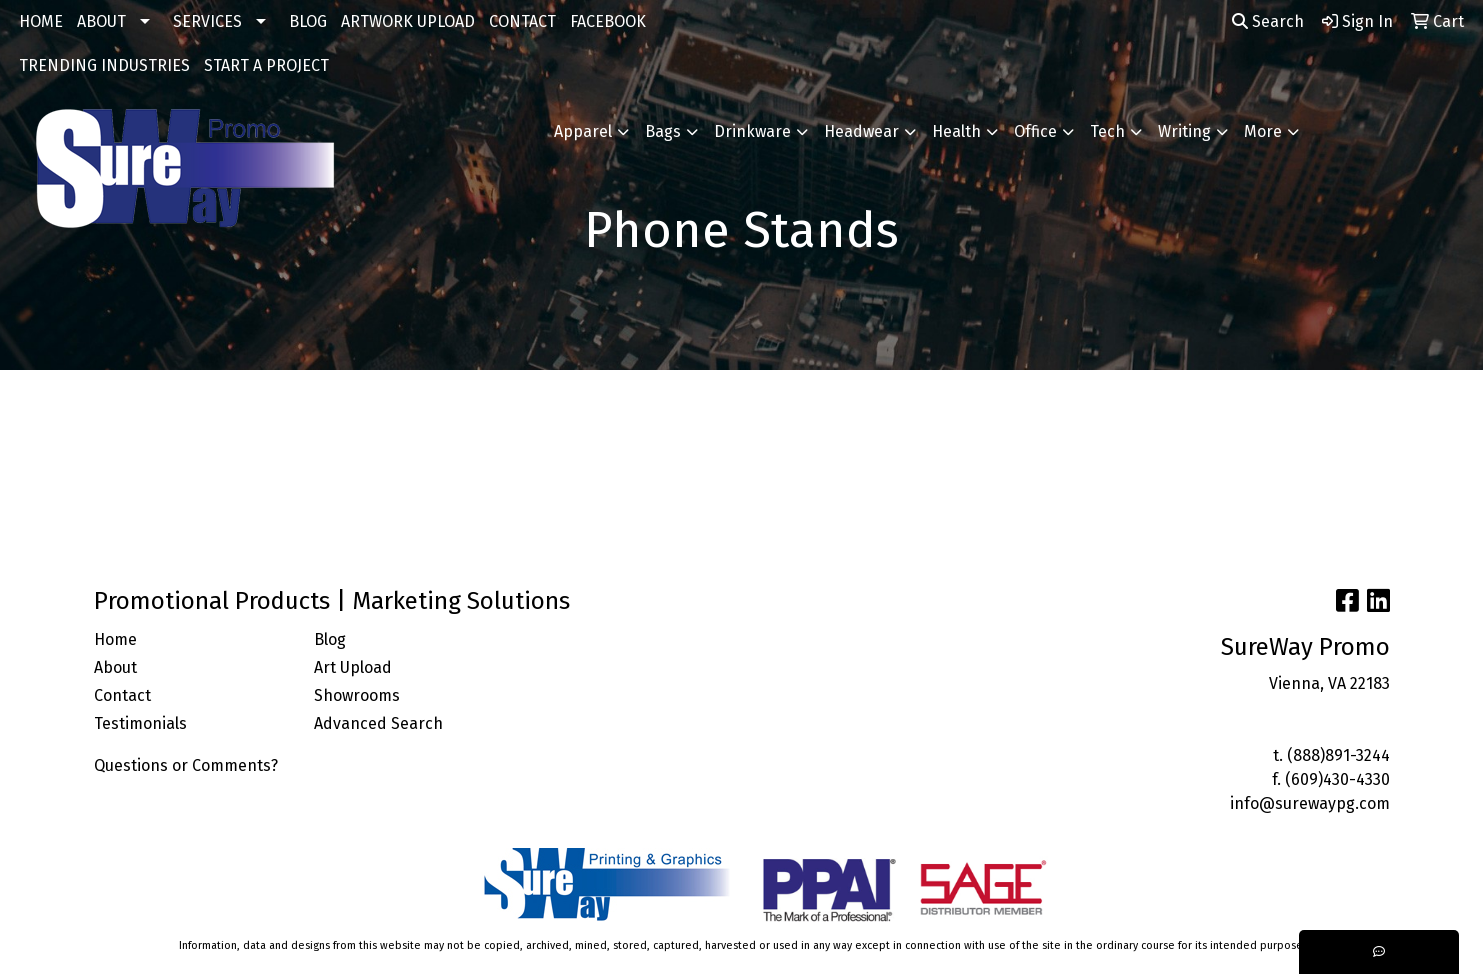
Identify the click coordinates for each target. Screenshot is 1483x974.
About (115, 667)
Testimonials (140, 723)
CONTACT (522, 21)
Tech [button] (1107, 131)
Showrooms (357, 695)
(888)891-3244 (1338, 755)
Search (1268, 21)
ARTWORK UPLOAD (408, 21)
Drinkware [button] (752, 131)
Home (115, 639)
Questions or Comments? (186, 765)
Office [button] (1035, 131)
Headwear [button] (861, 131)
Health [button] (956, 131)
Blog (330, 639)
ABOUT (101, 21)
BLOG (308, 21)
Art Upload (353, 667)
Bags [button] (663, 131)
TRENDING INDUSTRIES (104, 65)
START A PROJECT (266, 65)
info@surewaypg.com (1310, 803)
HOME (41, 21)
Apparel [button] (583, 131)
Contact (122, 695)
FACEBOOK (608, 21)
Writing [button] (1184, 131)
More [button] (1263, 131)
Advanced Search (378, 723)
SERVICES (207, 21)
